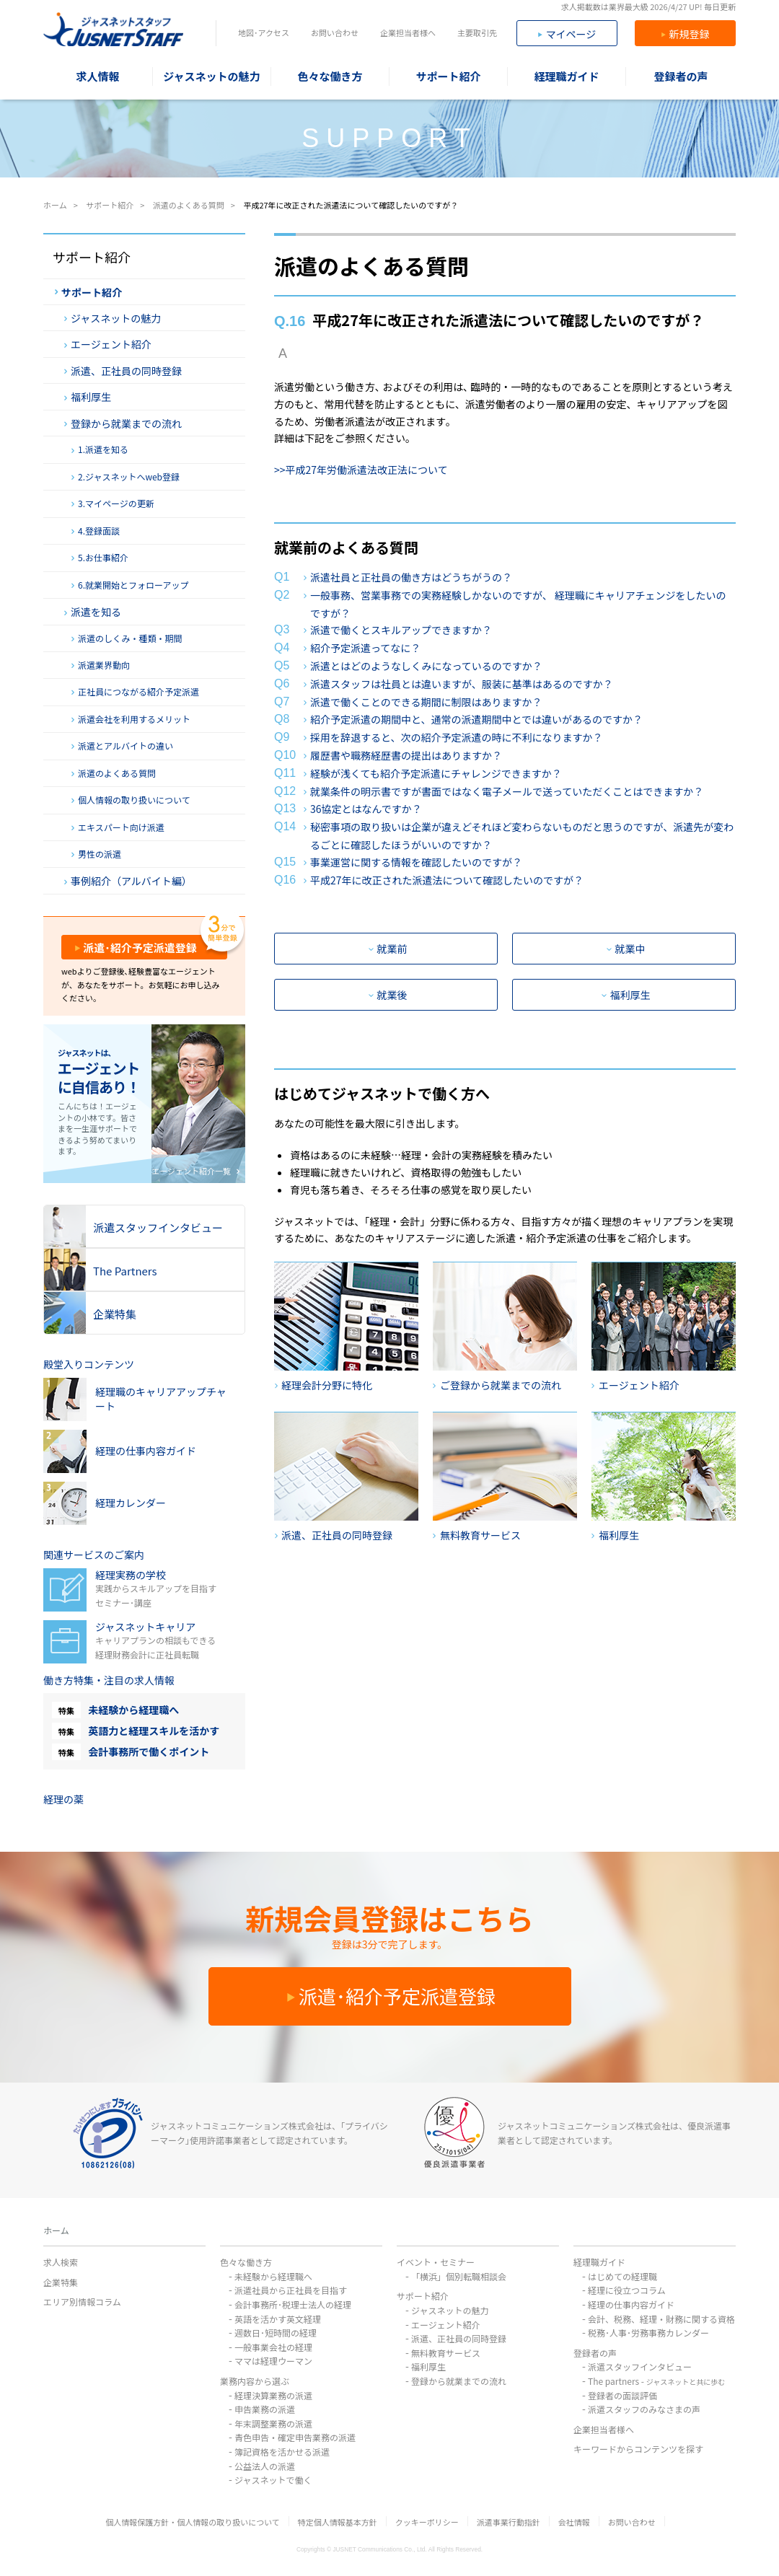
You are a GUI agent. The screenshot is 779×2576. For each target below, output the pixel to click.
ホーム (56, 2230)
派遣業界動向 (100, 665)
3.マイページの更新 (112, 503)
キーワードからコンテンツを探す (638, 2449)
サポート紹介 (88, 292)
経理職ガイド (599, 2262)
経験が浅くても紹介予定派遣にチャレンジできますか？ (436, 773)
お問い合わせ (334, 32)
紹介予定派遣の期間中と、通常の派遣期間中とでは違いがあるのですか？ (476, 719)
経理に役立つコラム (627, 2290)
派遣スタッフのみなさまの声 (644, 2409)
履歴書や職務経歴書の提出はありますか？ (406, 755)
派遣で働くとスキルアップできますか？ (401, 630)
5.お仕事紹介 (99, 557)
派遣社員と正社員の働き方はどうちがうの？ (411, 577)
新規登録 (685, 34)
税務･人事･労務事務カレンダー (648, 2332)
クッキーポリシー (427, 2522)
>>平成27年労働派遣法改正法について (361, 469)
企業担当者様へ (408, 32)
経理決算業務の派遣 (273, 2395)
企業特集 (60, 2282)
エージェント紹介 (107, 344)
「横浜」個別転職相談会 (458, 2276)
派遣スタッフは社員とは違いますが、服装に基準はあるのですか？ (461, 684)
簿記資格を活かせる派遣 (282, 2451)
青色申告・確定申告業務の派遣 (295, 2437)
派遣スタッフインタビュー (640, 2366)
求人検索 (60, 2262)
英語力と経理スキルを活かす (153, 1730)
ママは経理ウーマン (273, 2361)
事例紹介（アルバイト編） (128, 881)
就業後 (388, 995)
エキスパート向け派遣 (117, 827)
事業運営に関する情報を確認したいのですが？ (416, 862)
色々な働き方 (246, 2262)
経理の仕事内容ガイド (631, 2304)
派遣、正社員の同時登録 (123, 371)
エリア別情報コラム (82, 2301)
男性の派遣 (96, 854)
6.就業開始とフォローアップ (130, 585)
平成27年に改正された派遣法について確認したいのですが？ (447, 880)
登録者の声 (595, 2353)
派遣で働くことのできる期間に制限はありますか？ (426, 702)
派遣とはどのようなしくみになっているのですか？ (426, 666)
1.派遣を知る (99, 449)
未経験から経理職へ (133, 1709)
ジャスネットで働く (273, 2480)
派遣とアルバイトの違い (122, 745)
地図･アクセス (263, 32)
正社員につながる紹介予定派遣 (135, 691)
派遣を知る (92, 612)
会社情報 (574, 2522)
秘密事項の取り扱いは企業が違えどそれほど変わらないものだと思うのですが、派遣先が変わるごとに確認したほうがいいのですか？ (522, 835)
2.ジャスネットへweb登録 (125, 476)
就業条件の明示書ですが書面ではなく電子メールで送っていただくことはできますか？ (506, 791)
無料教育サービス (445, 2353)
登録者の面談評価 (622, 2395)
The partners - (656, 2381)
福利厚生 (626, 995)
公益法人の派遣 (264, 2466)
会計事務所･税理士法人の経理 (292, 2304)
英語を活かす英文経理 (277, 2319)
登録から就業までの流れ (123, 423)
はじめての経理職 (622, 2276)
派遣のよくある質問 (113, 773)
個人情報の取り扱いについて (130, 800)
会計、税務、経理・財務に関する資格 (661, 2319)
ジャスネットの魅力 (112, 318)
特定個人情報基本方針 (337, 2522)
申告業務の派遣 (264, 2409)
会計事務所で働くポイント (148, 1751)
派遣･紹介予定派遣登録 (136, 947)
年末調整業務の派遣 (273, 2423)
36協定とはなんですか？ (366, 808)
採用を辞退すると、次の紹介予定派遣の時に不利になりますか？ (456, 737)
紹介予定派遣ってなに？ (365, 648)
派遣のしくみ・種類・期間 (126, 638)
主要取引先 (477, 32)
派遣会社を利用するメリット (130, 719)
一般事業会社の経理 (273, 2347)
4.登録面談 (95, 530)
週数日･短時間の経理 (275, 2332)
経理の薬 (63, 1799)
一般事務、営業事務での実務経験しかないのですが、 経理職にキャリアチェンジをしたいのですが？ (518, 604)
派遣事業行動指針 (508, 2522)
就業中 (626, 948)
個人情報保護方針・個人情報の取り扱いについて (192, 2522)
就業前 (388, 948)
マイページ (567, 34)
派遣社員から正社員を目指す (290, 2290)
